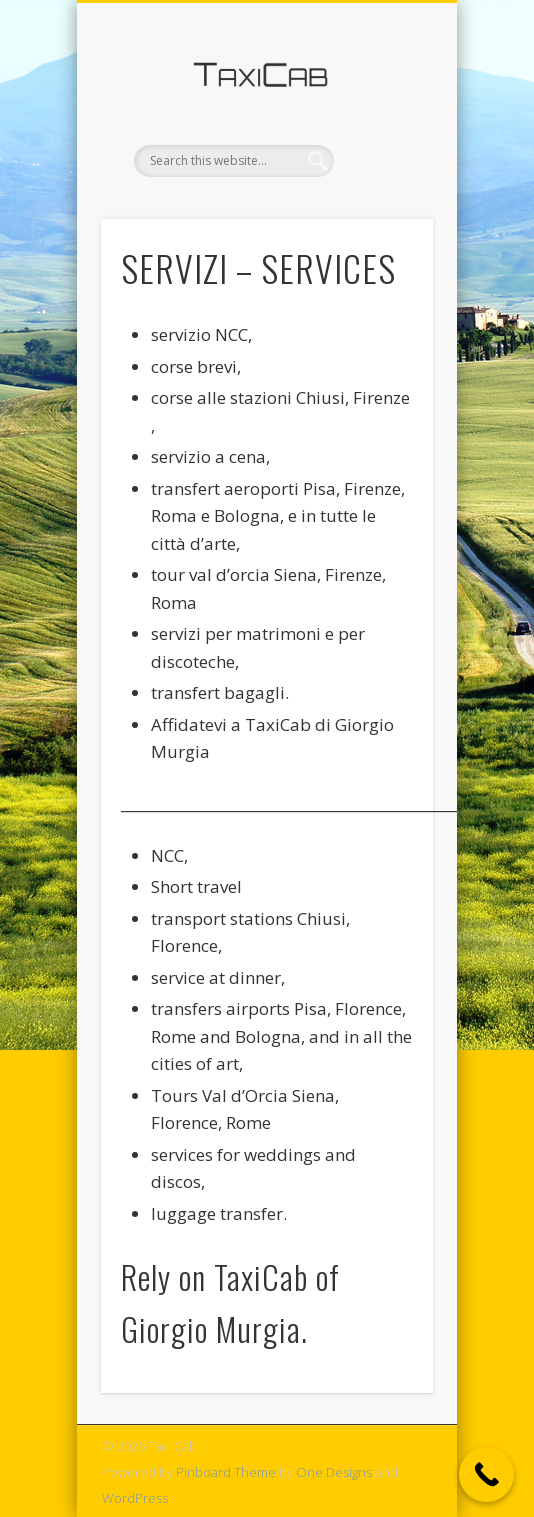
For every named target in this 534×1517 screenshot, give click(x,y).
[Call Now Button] (486, 1474)
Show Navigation (384, 179)
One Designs (334, 1472)
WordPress (135, 1498)
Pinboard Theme (226, 1472)
